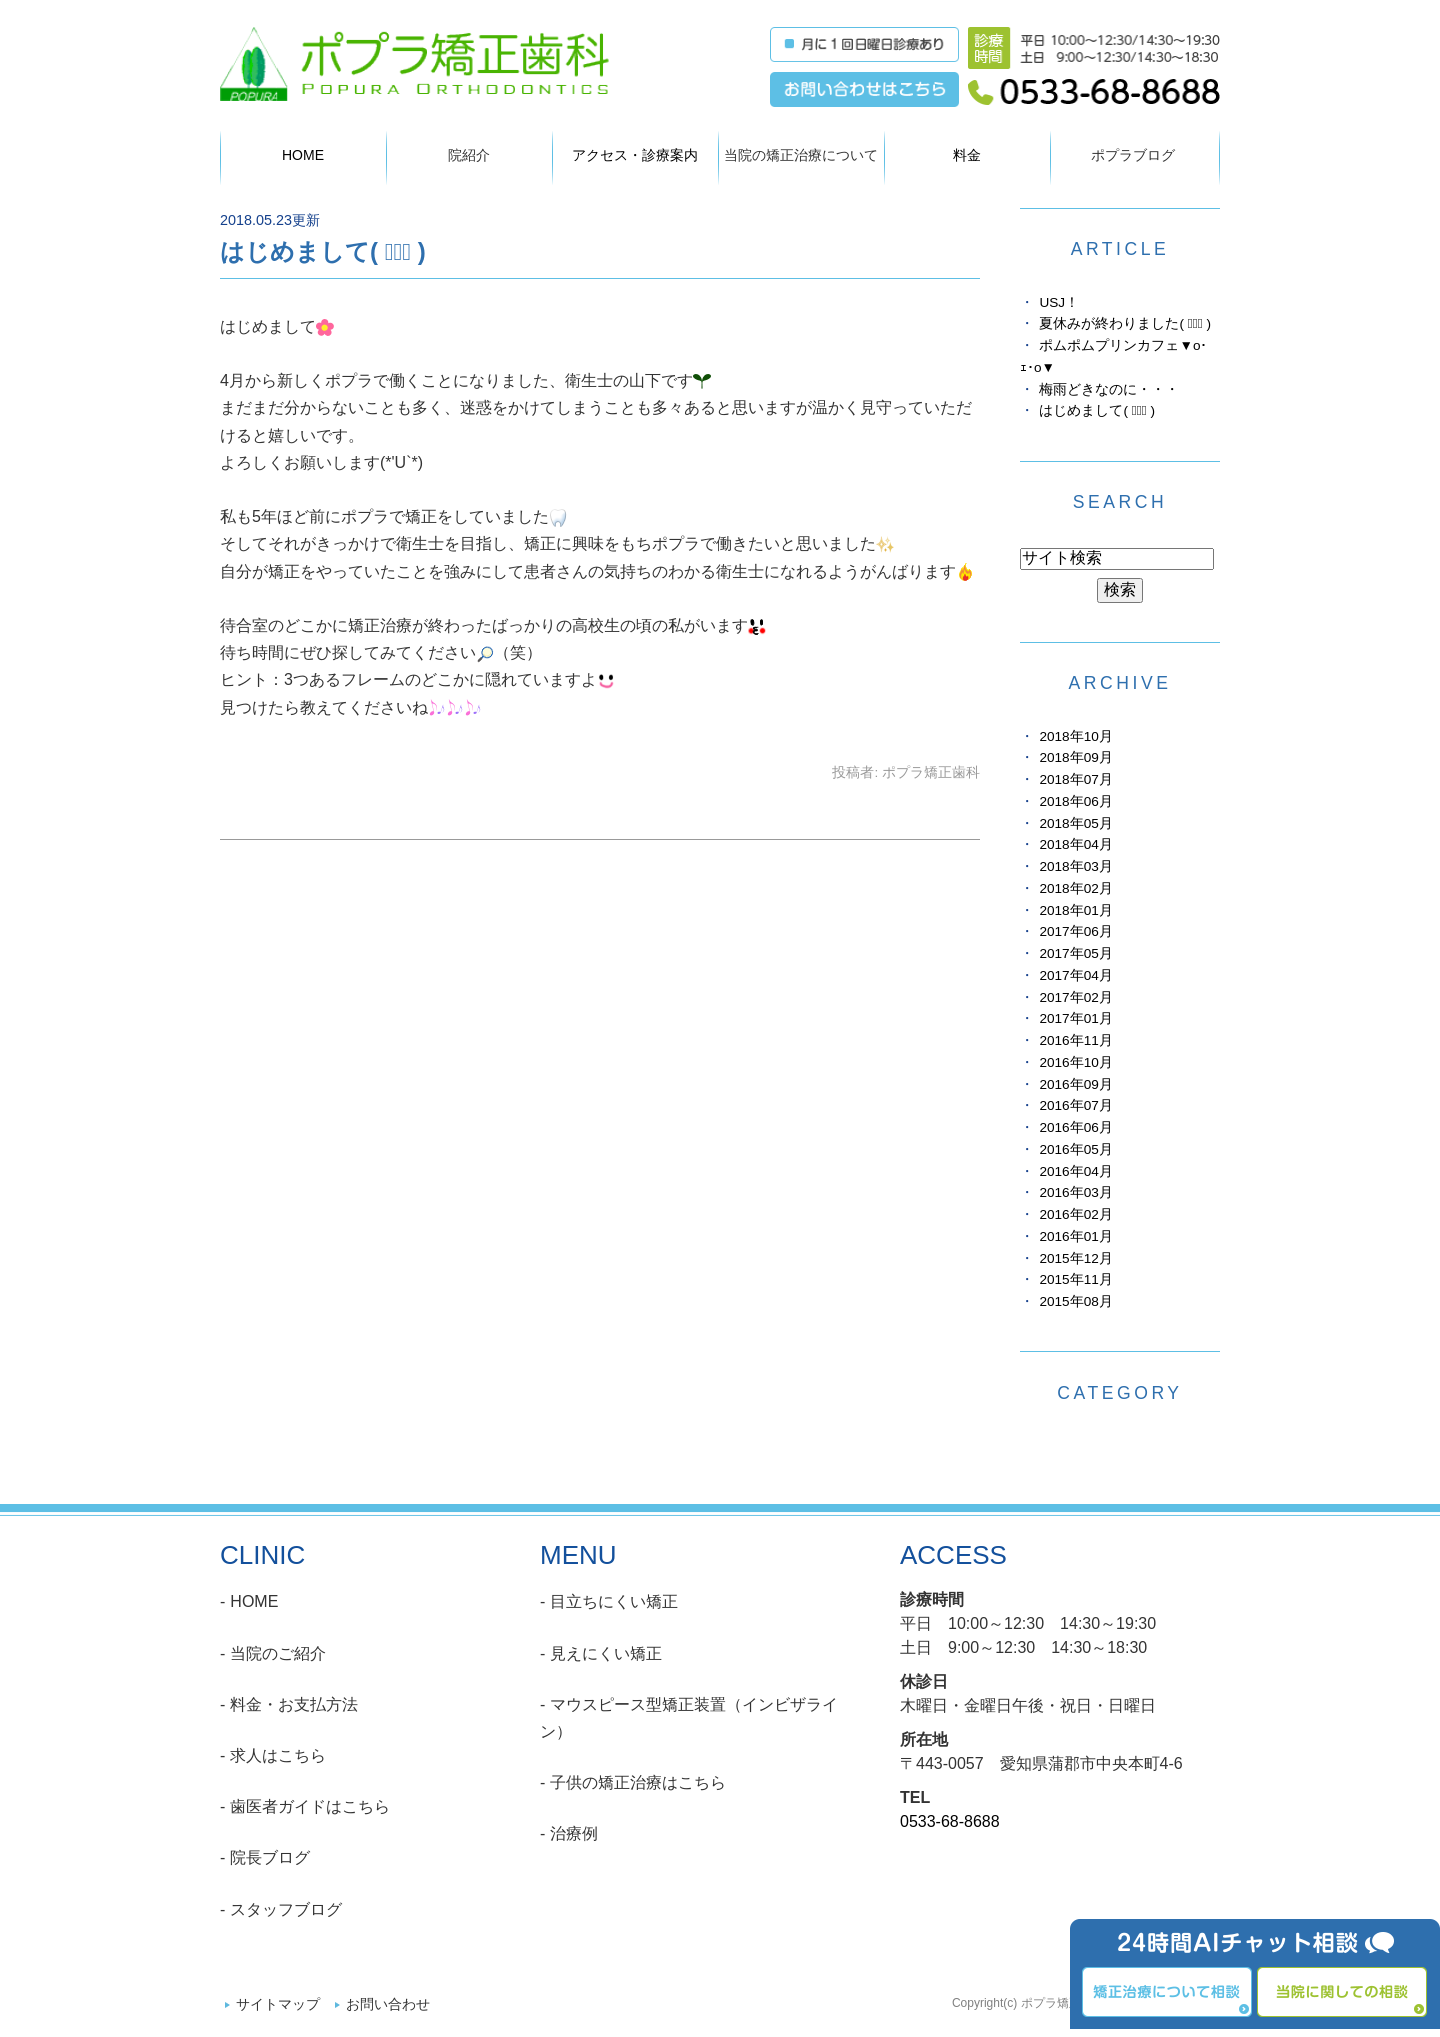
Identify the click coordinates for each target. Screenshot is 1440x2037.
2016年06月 (1075, 1127)
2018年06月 (1075, 801)
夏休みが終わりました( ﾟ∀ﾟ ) (1125, 323)
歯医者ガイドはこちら (310, 1806)
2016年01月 (1075, 1236)
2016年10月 (1075, 1062)
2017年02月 (1075, 997)
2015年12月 (1075, 1258)
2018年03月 (1075, 866)
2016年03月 (1075, 1192)
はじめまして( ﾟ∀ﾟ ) (323, 251)
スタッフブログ (286, 1909)
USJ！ (1059, 302)
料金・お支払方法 (294, 1704)
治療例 (574, 1833)
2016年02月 (1075, 1214)
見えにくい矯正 (606, 1653)
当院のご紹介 (278, 1653)
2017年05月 (1075, 953)
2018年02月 (1075, 888)
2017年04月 (1075, 975)
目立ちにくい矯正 (614, 1601)
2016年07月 (1075, 1105)
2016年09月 (1075, 1084)
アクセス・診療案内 (635, 155)
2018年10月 (1075, 736)
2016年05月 (1075, 1149)
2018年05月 (1075, 823)
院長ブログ (270, 1857)
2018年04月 (1075, 844)
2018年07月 (1075, 779)
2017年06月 (1075, 931)
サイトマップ (278, 2004)
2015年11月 (1075, 1279)
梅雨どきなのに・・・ (1109, 389)
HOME (303, 155)
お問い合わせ (388, 2004)
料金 (967, 155)
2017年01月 (1075, 1018)
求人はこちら (278, 1755)
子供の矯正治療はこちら (638, 1782)
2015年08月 (1075, 1301)
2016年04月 (1075, 1171)
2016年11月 (1075, 1040)
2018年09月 (1075, 757)
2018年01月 (1075, 910)
